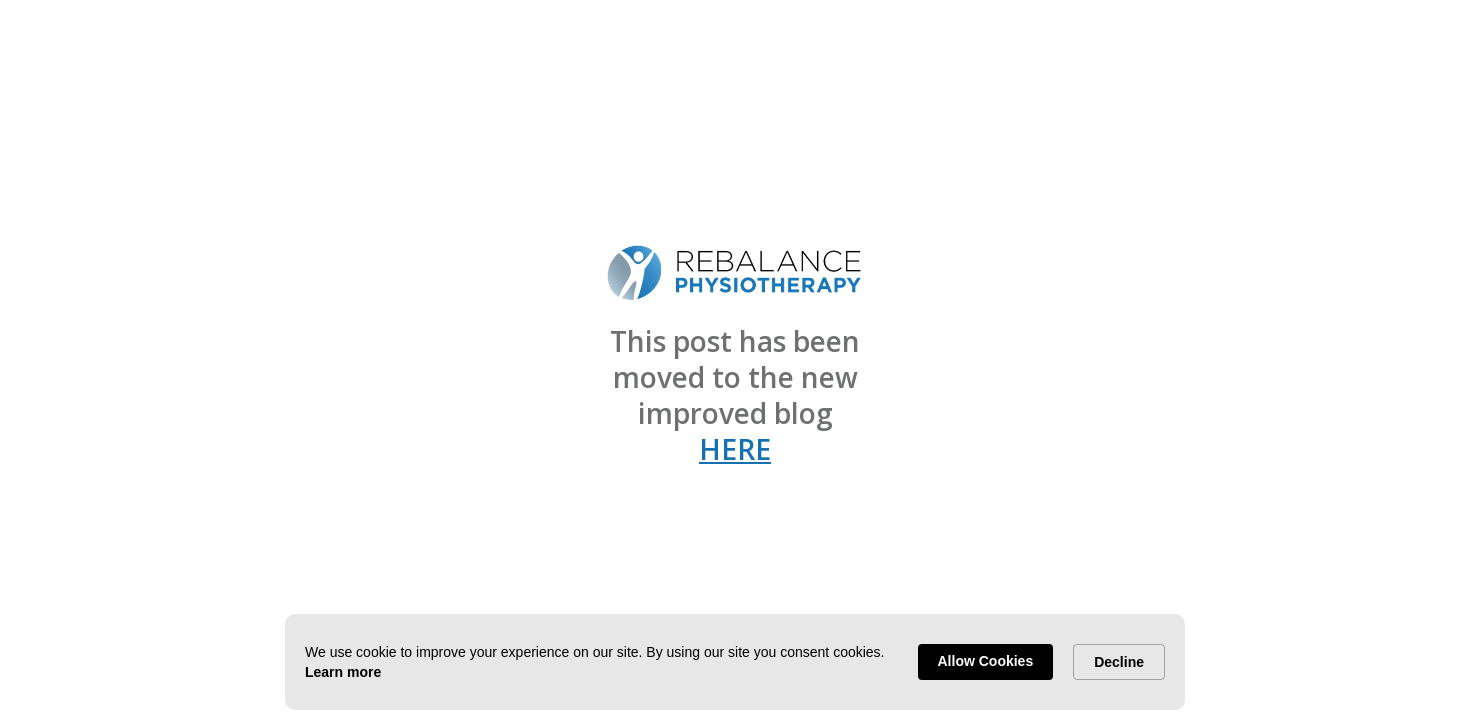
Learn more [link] (343, 672)
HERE (735, 449)
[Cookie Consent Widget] (735, 662)
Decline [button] (1119, 662)
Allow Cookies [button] (986, 661)
